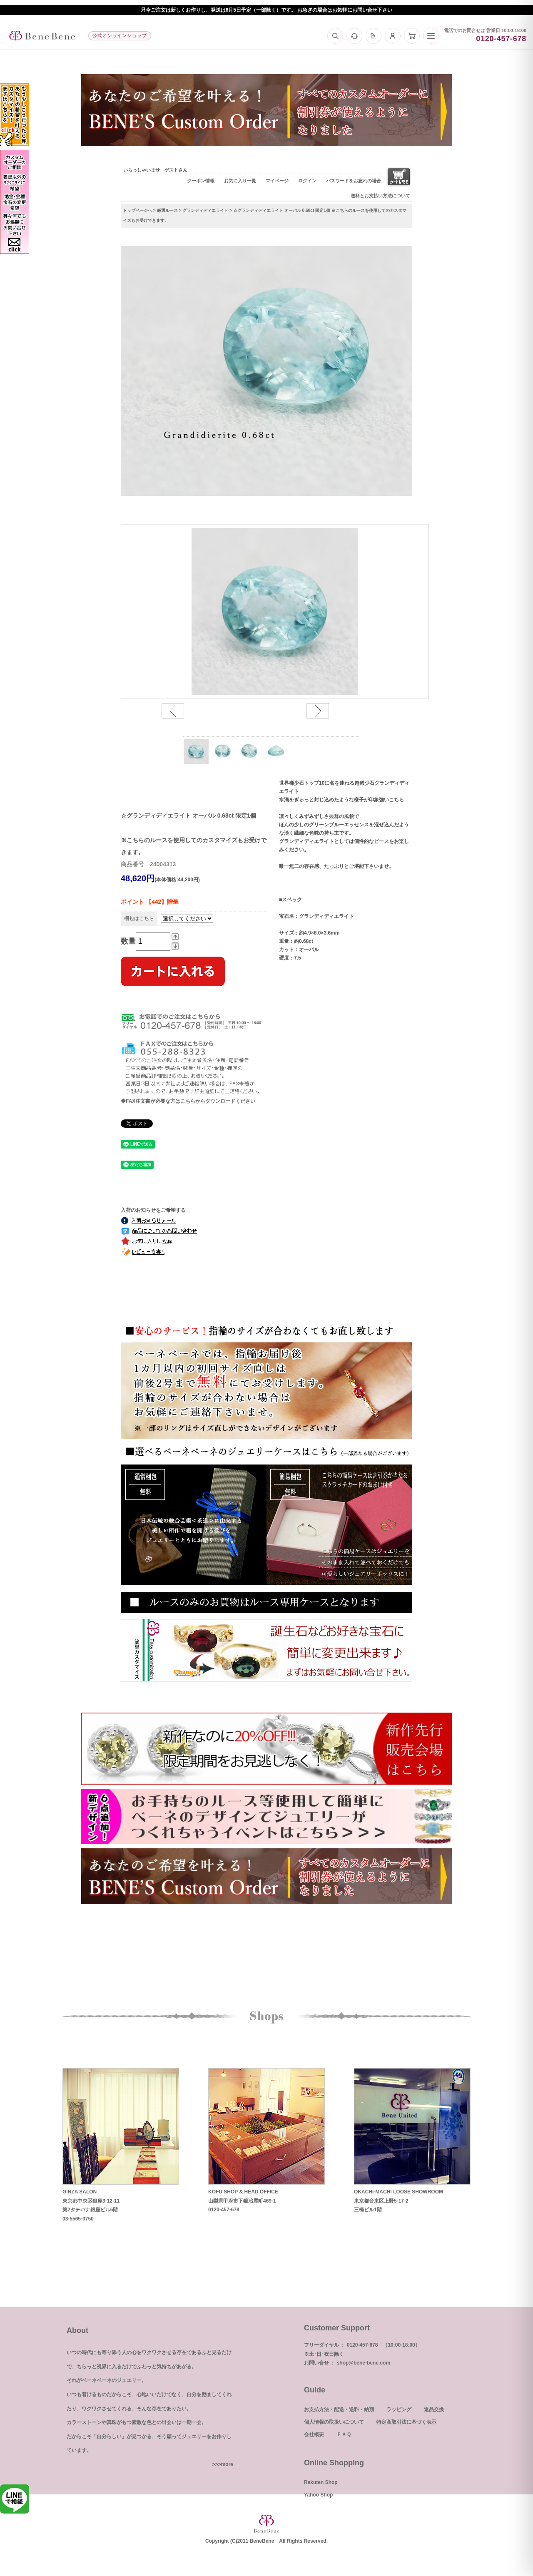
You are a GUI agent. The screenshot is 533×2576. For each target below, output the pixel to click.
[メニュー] (431, 36)
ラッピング (398, 2409)
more (227, 2464)
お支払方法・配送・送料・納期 (339, 2409)
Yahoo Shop (318, 2495)
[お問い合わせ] (354, 36)
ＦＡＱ (343, 2434)
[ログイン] (373, 36)
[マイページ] (393, 36)
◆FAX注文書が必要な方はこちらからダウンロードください (188, 1101)
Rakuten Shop (321, 2482)
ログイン (307, 180)
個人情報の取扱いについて (334, 2422)
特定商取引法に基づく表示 (406, 2422)
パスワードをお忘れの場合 (353, 180)
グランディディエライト (205, 210)
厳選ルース (167, 210)
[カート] (412, 36)
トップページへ (137, 210)
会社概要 (314, 2434)
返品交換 (434, 2409)
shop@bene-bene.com (363, 2363)
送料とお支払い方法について (380, 195)
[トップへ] (42, 35)
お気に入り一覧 (240, 180)
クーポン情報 (200, 180)
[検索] (335, 36)
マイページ (277, 180)
